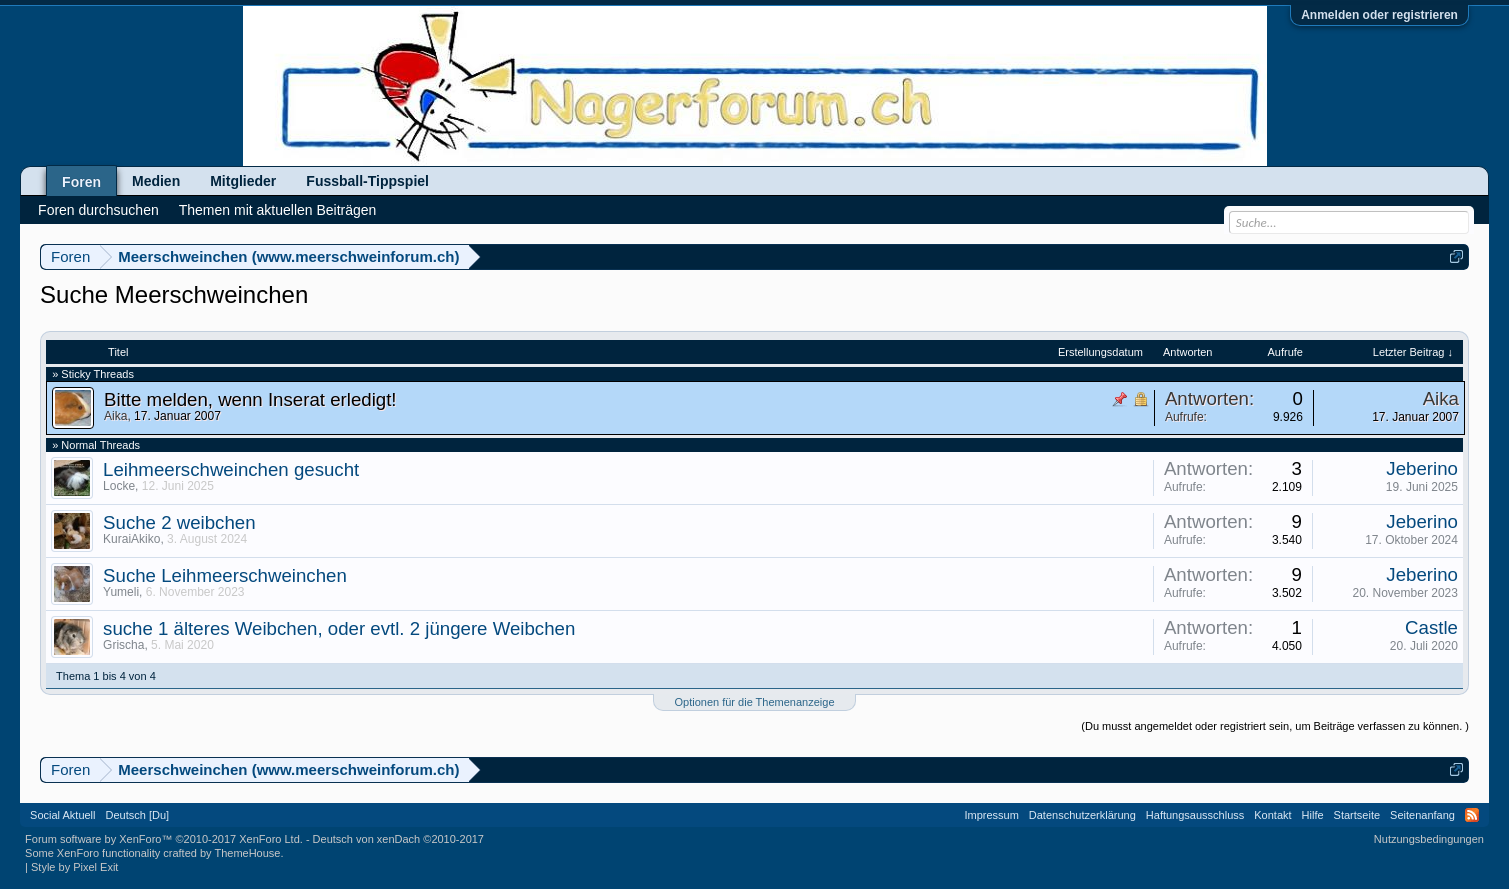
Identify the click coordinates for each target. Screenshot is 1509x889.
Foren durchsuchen (98, 210)
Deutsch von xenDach (398, 839)
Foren (81, 182)
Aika (115, 416)
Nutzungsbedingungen (1429, 839)
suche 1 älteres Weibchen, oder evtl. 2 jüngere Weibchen (339, 628)
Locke (119, 486)
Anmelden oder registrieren (1379, 15)
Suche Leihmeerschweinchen (225, 575)
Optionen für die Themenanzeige (754, 702)
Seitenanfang (1422, 815)
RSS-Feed (1472, 815)
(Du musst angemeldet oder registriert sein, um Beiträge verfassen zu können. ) (1275, 726)
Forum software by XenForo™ (164, 839)
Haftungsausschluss (1195, 815)
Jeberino (1422, 468)
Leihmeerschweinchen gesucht (231, 469)
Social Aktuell (62, 815)
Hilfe (1313, 815)
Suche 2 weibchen (179, 522)
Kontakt (1272, 815)
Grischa (123, 645)
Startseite (1357, 815)
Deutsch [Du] (138, 815)
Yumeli (121, 592)
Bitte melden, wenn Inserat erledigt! (250, 399)
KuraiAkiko (131, 539)
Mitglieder (243, 181)
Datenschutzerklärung (1082, 815)
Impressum (991, 815)
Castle (1431, 627)
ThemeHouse (247, 853)
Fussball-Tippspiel (367, 181)
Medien (156, 181)
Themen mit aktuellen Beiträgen (278, 210)
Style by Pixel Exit (74, 867)
